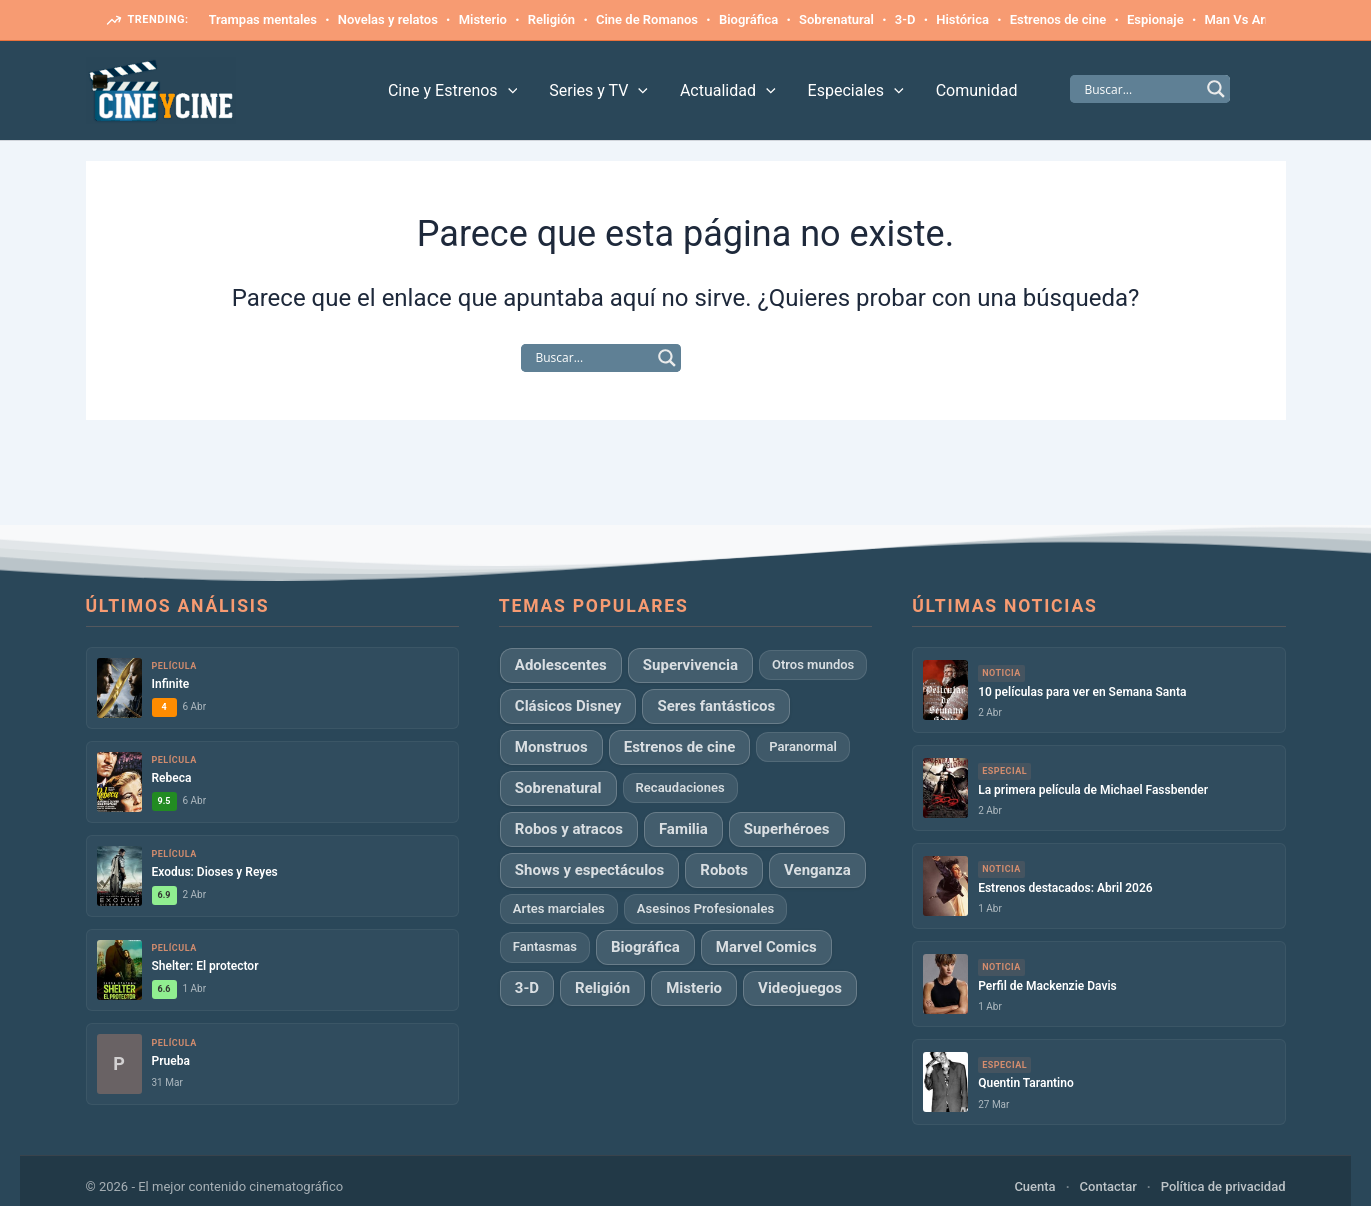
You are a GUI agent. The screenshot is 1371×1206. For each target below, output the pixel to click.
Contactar (1108, 1186)
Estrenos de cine (1058, 19)
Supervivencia (690, 665)
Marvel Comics (766, 947)
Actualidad (728, 91)
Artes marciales (559, 908)
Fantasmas (545, 946)
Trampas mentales (263, 19)
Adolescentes (561, 665)
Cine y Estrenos (452, 91)
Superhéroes (787, 829)
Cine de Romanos (647, 19)
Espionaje (1155, 19)
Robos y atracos (569, 829)
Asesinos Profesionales (705, 908)
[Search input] (1141, 89)
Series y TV (598, 91)
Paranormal (803, 746)
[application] (508, 91)
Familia (683, 829)
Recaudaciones (680, 787)
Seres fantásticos (716, 706)
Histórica (962, 19)
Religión (551, 19)
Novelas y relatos (388, 19)
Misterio (483, 19)
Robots (724, 870)
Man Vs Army (1243, 19)
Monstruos (551, 747)
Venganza (817, 870)
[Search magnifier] (1216, 89)
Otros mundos (813, 664)
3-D (905, 19)
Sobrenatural (836, 19)
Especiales (856, 91)
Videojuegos (800, 988)
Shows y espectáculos (589, 870)
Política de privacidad (1223, 1186)
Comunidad (977, 90)
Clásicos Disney (568, 706)
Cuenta (1034, 1186)
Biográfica (748, 19)
